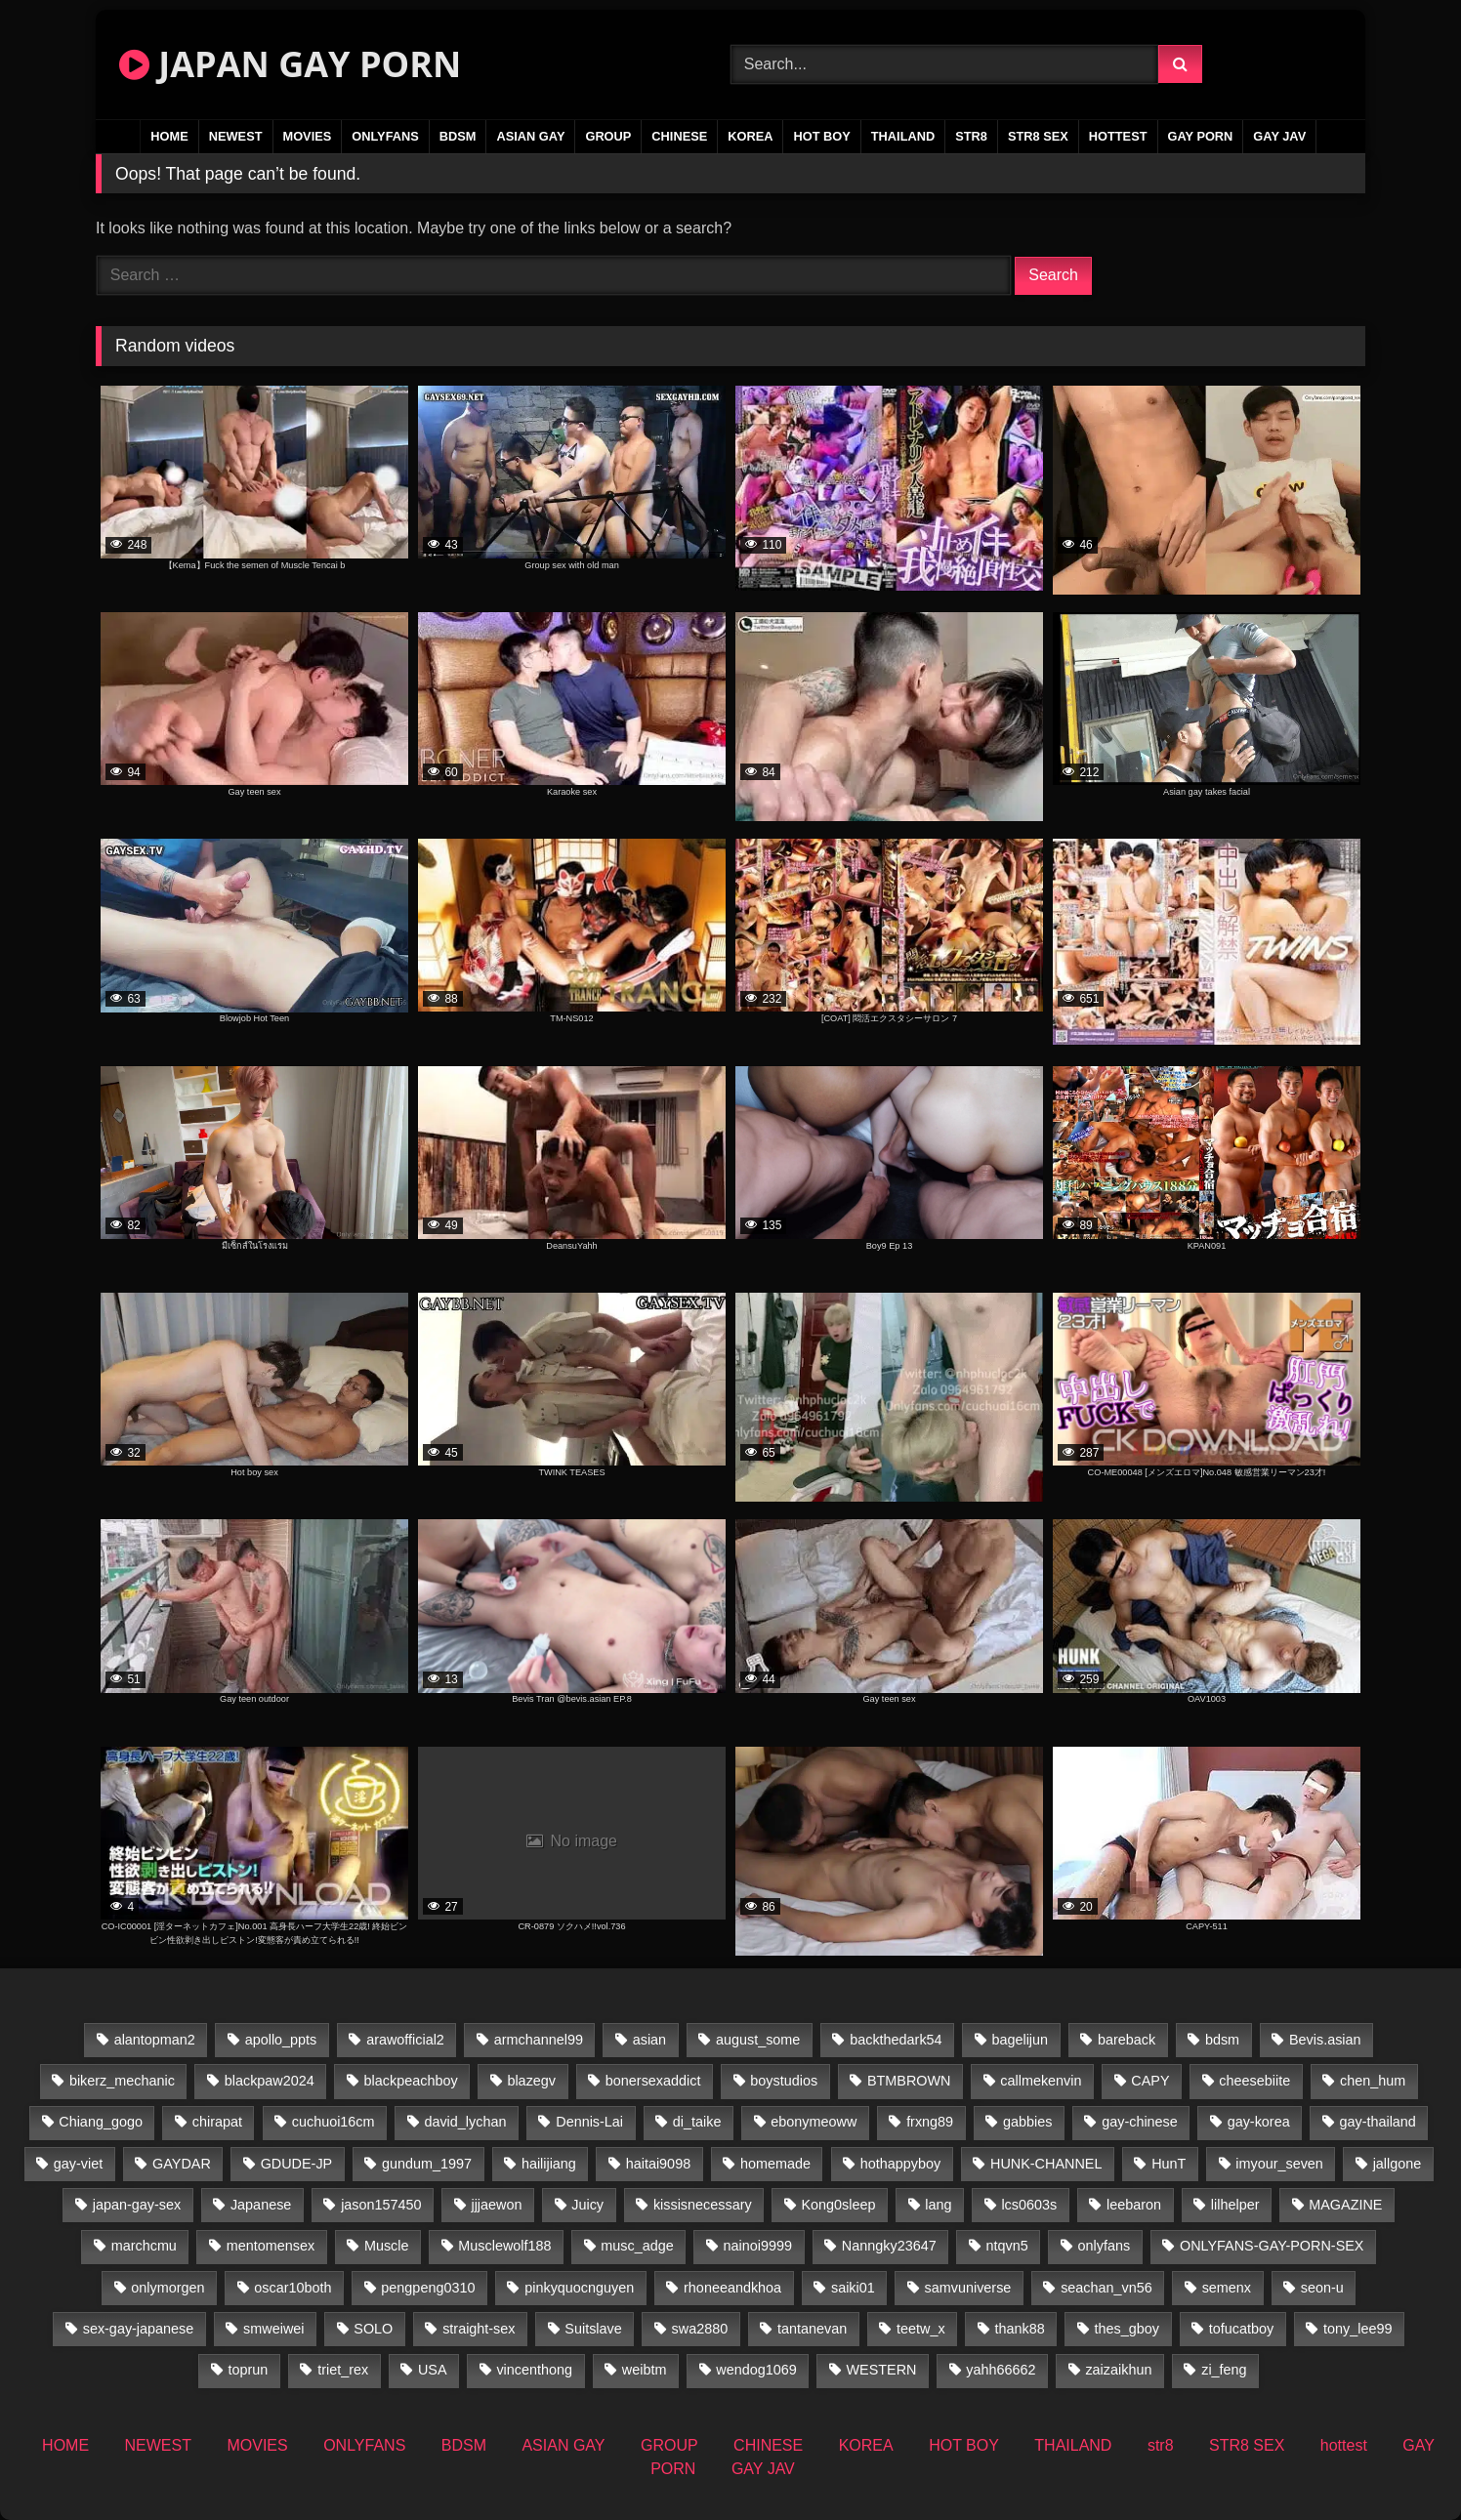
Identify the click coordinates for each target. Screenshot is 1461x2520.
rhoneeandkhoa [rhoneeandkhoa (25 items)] (732, 2287)
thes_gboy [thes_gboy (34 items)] (1127, 2328)
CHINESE (679, 136)
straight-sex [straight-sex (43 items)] (478, 2328)
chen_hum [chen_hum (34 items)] (1372, 2080)
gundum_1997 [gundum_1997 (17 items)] (427, 2163)
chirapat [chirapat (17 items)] (217, 2121)
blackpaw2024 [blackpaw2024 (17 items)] (269, 2080)
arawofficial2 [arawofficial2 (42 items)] (405, 2039)
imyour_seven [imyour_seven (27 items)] (1279, 2163)
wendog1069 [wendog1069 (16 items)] (756, 2369)
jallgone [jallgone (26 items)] (1397, 2163)
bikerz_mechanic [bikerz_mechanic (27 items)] (122, 2080)
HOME (169, 136)
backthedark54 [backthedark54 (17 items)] (895, 2039)
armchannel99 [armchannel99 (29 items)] (538, 2039)
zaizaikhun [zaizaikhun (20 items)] (1118, 2369)
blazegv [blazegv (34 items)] (531, 2080)
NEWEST (236, 136)
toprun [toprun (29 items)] (249, 2369)
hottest (1118, 136)
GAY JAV (1279, 136)
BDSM (458, 136)
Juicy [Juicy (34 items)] (587, 2204)
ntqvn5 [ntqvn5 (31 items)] (1007, 2245)
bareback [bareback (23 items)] (1126, 2039)
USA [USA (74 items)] (432, 2369)
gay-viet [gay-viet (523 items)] (78, 2163)
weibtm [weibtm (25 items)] (644, 2369)
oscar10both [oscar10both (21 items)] (292, 2287)
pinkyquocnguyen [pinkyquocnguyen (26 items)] (579, 2287)
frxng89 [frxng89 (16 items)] (929, 2121)
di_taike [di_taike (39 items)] (697, 2121)
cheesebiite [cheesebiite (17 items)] (1254, 2080)
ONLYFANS (385, 136)
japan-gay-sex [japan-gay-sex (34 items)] (137, 2204)
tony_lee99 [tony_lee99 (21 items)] (1357, 2328)
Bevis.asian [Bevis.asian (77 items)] (1325, 2039)
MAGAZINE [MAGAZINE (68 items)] (1345, 2204)
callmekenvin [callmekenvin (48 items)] (1040, 2080)
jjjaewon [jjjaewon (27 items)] (496, 2204)
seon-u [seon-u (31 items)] (1322, 2287)
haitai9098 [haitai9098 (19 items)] (658, 2163)
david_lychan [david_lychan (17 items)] (465, 2121)
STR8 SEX (1038, 136)
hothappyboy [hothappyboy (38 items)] (900, 2163)
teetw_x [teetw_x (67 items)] (921, 2328)
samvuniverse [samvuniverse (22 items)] (968, 2287)
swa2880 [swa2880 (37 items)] (700, 2328)
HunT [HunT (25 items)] (1168, 2163)
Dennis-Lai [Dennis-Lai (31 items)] (589, 2121)
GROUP (608, 136)
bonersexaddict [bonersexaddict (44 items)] (653, 2080)
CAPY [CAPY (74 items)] (1150, 2080)
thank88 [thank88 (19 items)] (1020, 2328)
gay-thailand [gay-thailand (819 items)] (1377, 2121)
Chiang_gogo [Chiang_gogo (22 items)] (101, 2121)
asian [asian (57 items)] (649, 2039)
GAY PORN (1200, 136)
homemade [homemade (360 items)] (775, 2163)
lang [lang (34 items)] (938, 2204)
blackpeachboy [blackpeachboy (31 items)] (411, 2080)
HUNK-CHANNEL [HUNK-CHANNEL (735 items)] (1046, 2163)
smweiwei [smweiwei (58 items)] (273, 2328)
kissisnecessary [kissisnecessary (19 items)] (702, 2204)
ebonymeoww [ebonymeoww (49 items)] (813, 2121)
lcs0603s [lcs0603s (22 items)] (1029, 2204)
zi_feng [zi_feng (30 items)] (1223, 2369)
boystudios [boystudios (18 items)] (783, 2080)
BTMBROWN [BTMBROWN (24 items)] (909, 2080)
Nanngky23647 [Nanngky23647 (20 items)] (889, 2245)
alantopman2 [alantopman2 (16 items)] (154, 2039)
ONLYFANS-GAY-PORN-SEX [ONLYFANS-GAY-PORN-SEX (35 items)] (1271, 2245)
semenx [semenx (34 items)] (1226, 2287)
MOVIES (307, 136)
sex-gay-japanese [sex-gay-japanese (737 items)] (138, 2328)
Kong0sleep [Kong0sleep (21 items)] (838, 2204)
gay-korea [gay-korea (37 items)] (1259, 2121)
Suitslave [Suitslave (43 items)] (592, 2328)
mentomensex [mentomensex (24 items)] (270, 2245)
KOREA (750, 136)
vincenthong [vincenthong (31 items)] (534, 2369)
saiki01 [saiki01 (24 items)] (853, 2287)
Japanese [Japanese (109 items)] (260, 2204)
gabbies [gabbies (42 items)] (1027, 2121)
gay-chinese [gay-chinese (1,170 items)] (1140, 2121)
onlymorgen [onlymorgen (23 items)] (167, 2287)
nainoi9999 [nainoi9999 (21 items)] (758, 2245)
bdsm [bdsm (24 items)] (1222, 2039)
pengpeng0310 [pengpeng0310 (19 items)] (428, 2287)
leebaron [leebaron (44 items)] (1133, 2204)
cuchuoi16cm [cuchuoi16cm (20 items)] (333, 2121)
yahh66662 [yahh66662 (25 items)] (1000, 2369)
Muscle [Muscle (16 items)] (386, 2245)
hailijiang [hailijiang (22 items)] (549, 2163)
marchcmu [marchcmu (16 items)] (144, 2245)
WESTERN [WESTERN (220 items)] (882, 2369)
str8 (971, 136)
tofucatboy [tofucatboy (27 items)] (1241, 2328)
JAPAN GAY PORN (290, 64)
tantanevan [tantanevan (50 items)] (812, 2328)
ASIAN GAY (530, 136)
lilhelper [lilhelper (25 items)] (1235, 2204)
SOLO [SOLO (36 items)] (373, 2328)
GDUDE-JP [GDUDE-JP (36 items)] (297, 2163)
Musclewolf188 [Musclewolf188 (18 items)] (504, 2245)
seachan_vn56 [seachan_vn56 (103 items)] (1106, 2287)
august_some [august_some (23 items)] (758, 2039)
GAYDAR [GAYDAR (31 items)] (181, 2163)
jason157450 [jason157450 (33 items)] (381, 2204)
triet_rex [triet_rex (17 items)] (342, 2369)
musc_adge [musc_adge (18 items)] (637, 2245)
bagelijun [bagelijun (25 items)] (1019, 2039)
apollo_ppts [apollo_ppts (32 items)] (281, 2039)
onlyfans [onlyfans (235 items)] (1104, 2245)
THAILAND (903, 136)
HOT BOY (821, 136)
